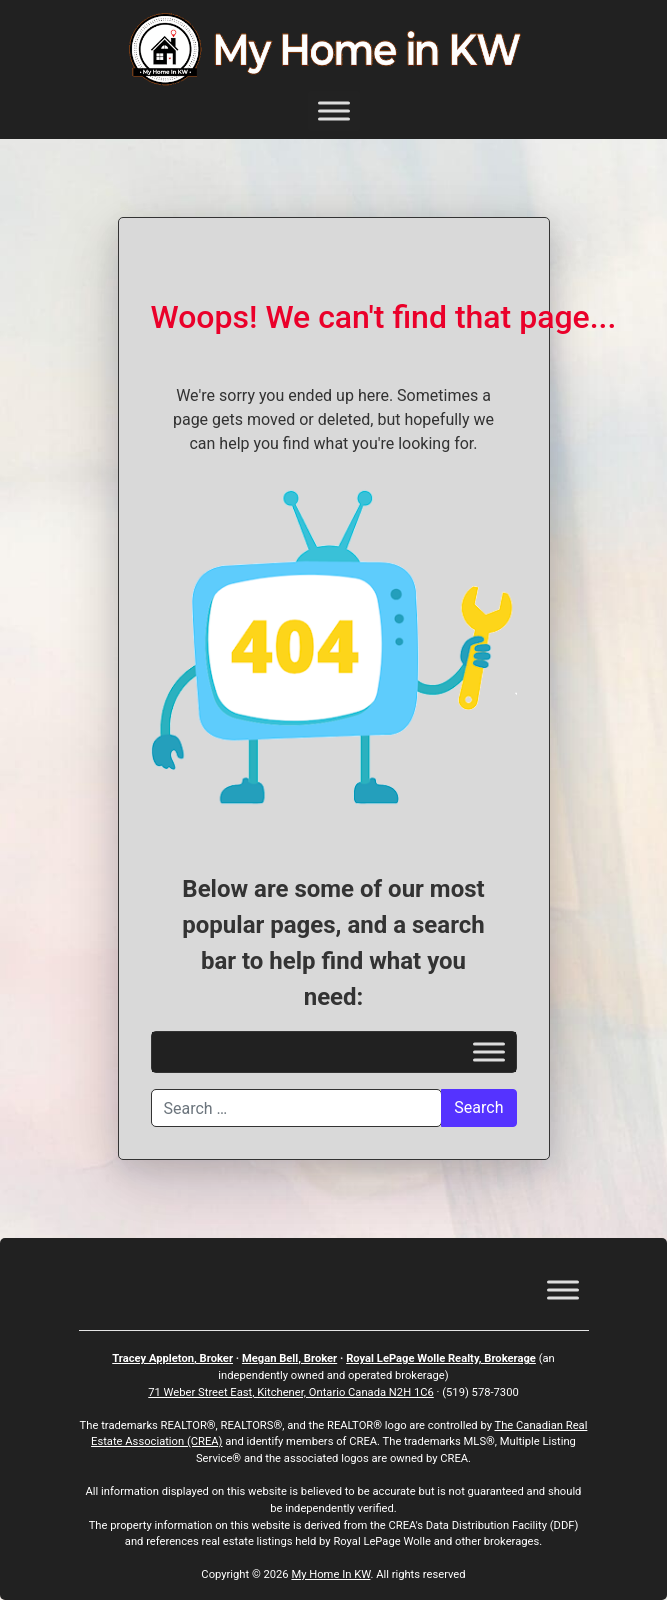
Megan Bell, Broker (289, 1358)
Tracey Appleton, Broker (172, 1358)
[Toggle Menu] (334, 111)
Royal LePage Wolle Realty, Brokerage (441, 1358)
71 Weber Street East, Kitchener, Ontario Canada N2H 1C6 (291, 1392)
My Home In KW (330, 1574)
